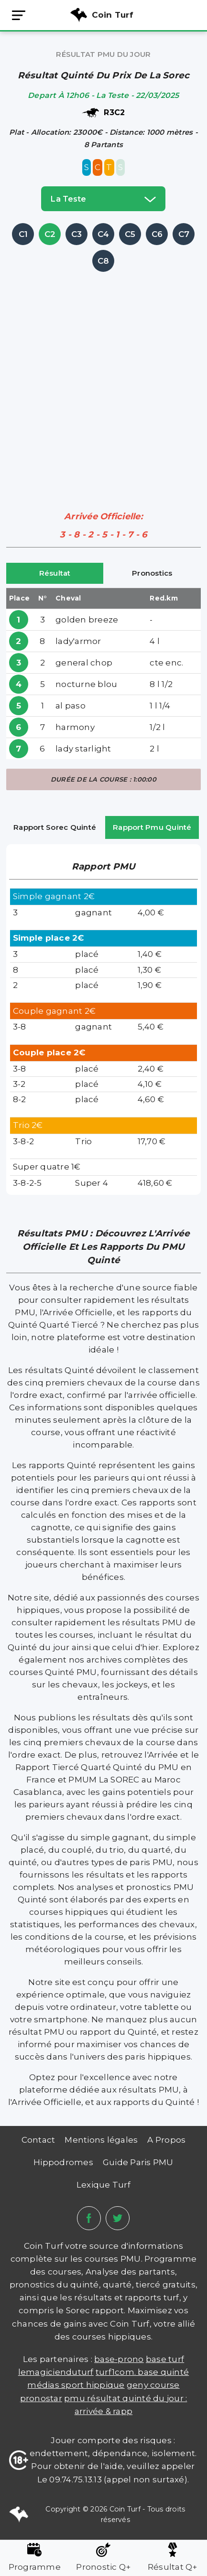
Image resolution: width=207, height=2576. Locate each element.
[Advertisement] (103, 377)
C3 (76, 234)
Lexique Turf (103, 2185)
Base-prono (119, 2359)
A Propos (166, 2140)
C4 (103, 234)
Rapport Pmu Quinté (152, 827)
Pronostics (152, 573)
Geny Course (153, 2385)
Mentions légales (101, 2140)
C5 (130, 234)
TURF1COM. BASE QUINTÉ (142, 2372)
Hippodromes (63, 2162)
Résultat (55, 573)
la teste (103, 198)
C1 (23, 234)
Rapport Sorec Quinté (54, 827)
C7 (184, 234)
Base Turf (165, 2359)
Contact (38, 2140)
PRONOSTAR (41, 2398)
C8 (103, 261)
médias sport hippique (75, 2385)
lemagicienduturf (56, 2372)
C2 (50, 234)
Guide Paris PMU (138, 2162)
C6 (157, 234)
